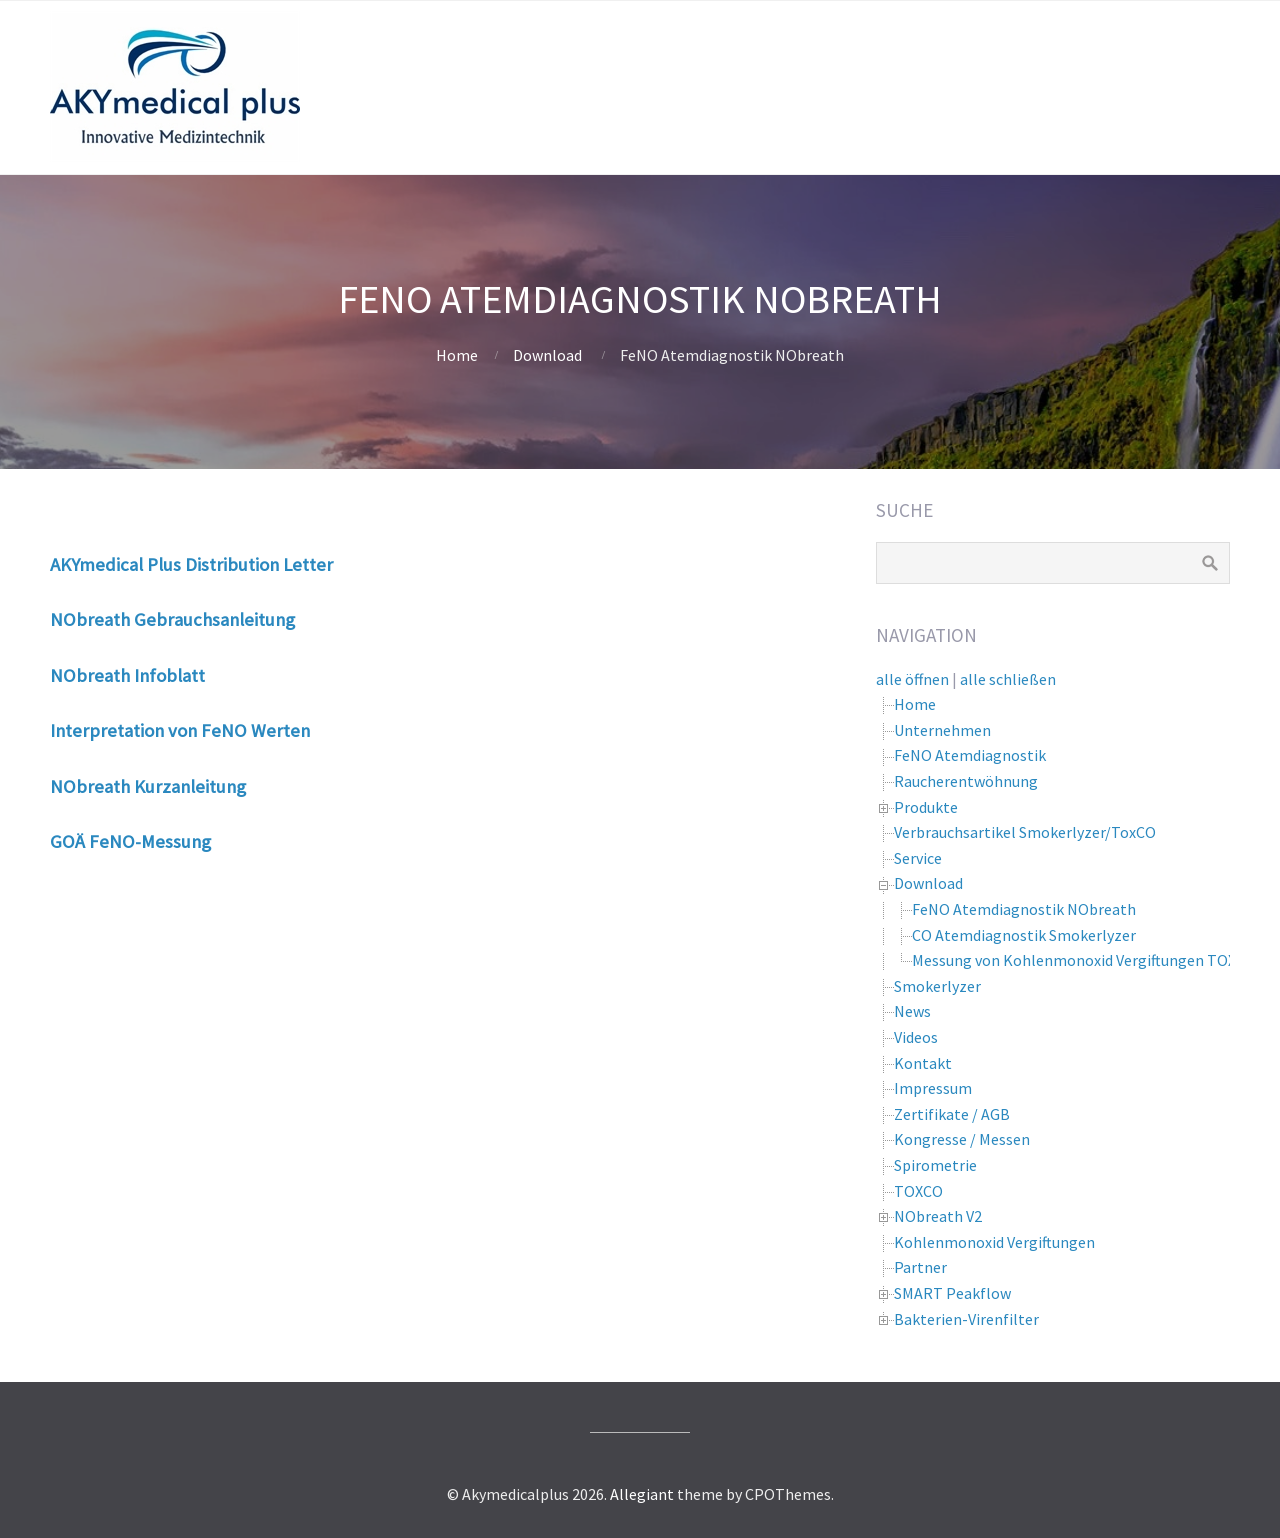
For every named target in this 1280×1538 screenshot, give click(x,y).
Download (547, 355)
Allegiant (642, 1494)
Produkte (926, 807)
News (912, 1011)
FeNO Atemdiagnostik (970, 755)
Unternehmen (942, 730)
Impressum (933, 1088)
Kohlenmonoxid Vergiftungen (994, 1242)
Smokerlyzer (937, 986)
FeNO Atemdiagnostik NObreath (1024, 909)
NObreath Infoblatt (127, 675)
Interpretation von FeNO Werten (180, 730)
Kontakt (923, 1063)
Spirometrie (935, 1165)
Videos (916, 1037)
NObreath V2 (938, 1216)
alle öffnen (912, 679)
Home (457, 355)
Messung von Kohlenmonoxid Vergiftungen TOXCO (1084, 960)
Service (918, 858)
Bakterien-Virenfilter (966, 1319)
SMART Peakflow (952, 1293)
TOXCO (918, 1191)
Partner (920, 1267)
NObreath (92, 619)
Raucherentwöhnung (966, 781)
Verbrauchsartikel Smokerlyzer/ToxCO (1025, 832)
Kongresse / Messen (962, 1139)
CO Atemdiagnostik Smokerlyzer (1024, 935)
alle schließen (1008, 679)
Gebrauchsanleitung (214, 619)
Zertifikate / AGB (952, 1114)
